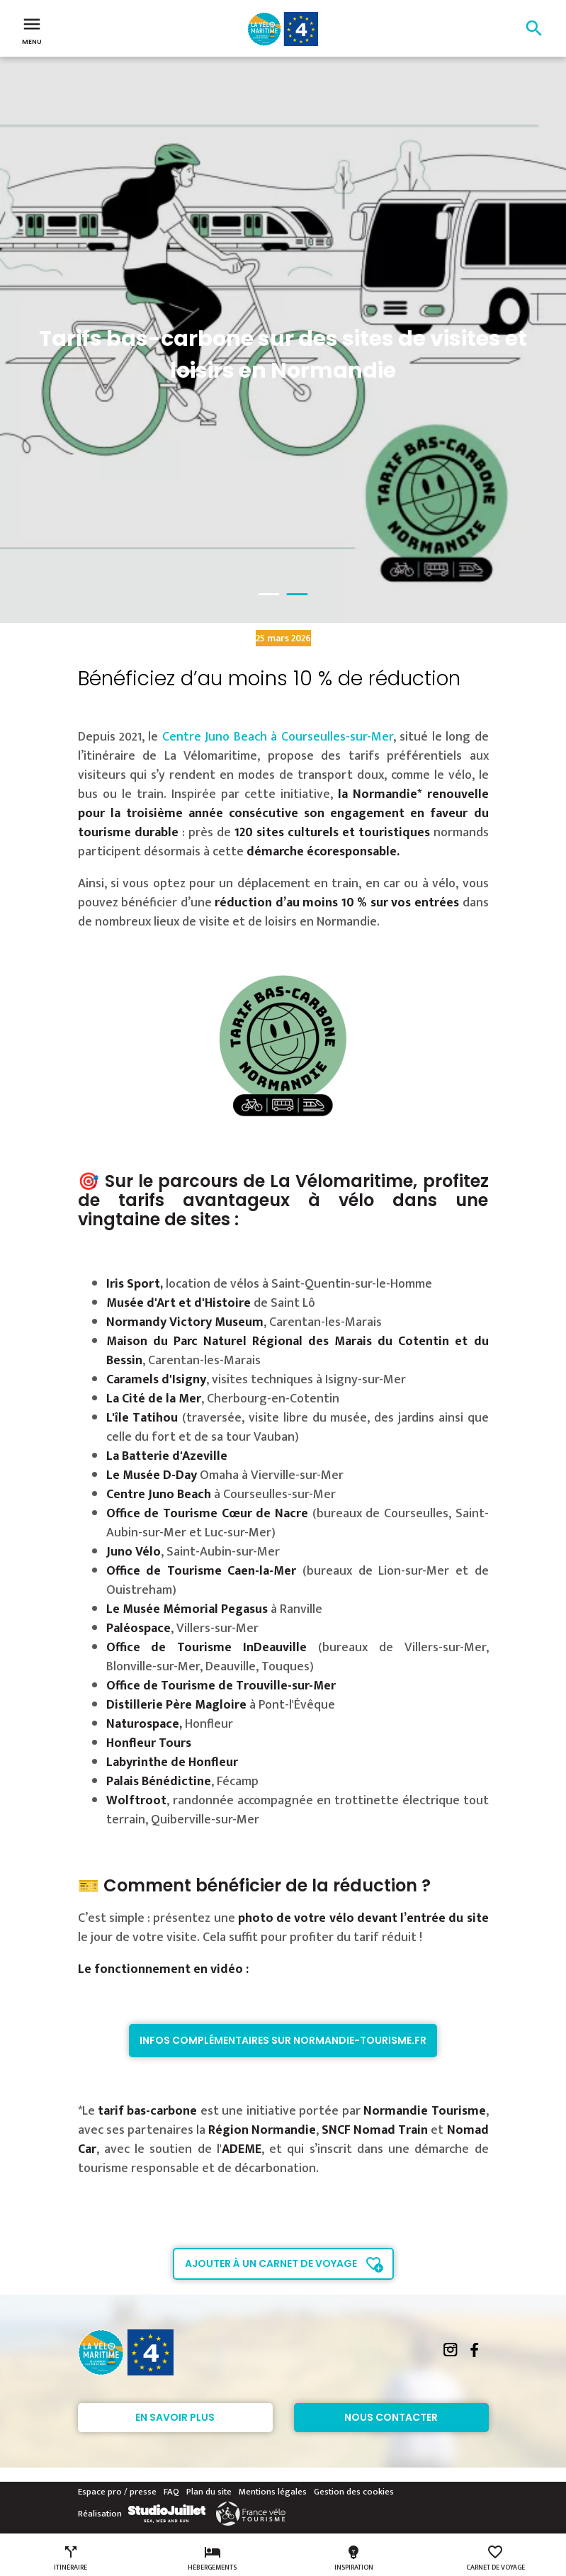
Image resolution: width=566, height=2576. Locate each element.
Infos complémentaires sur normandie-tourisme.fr (283, 2040)
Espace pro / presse (117, 2491)
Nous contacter (391, 2417)
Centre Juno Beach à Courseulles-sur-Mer (277, 737)
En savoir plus (175, 2417)
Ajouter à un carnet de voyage (271, 2263)
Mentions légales (273, 2491)
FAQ (171, 2491)
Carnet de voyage (495, 2558)
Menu (32, 29)
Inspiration (353, 2558)
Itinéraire (70, 2558)
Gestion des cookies (354, 2491)
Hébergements (212, 2558)
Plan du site (209, 2491)
